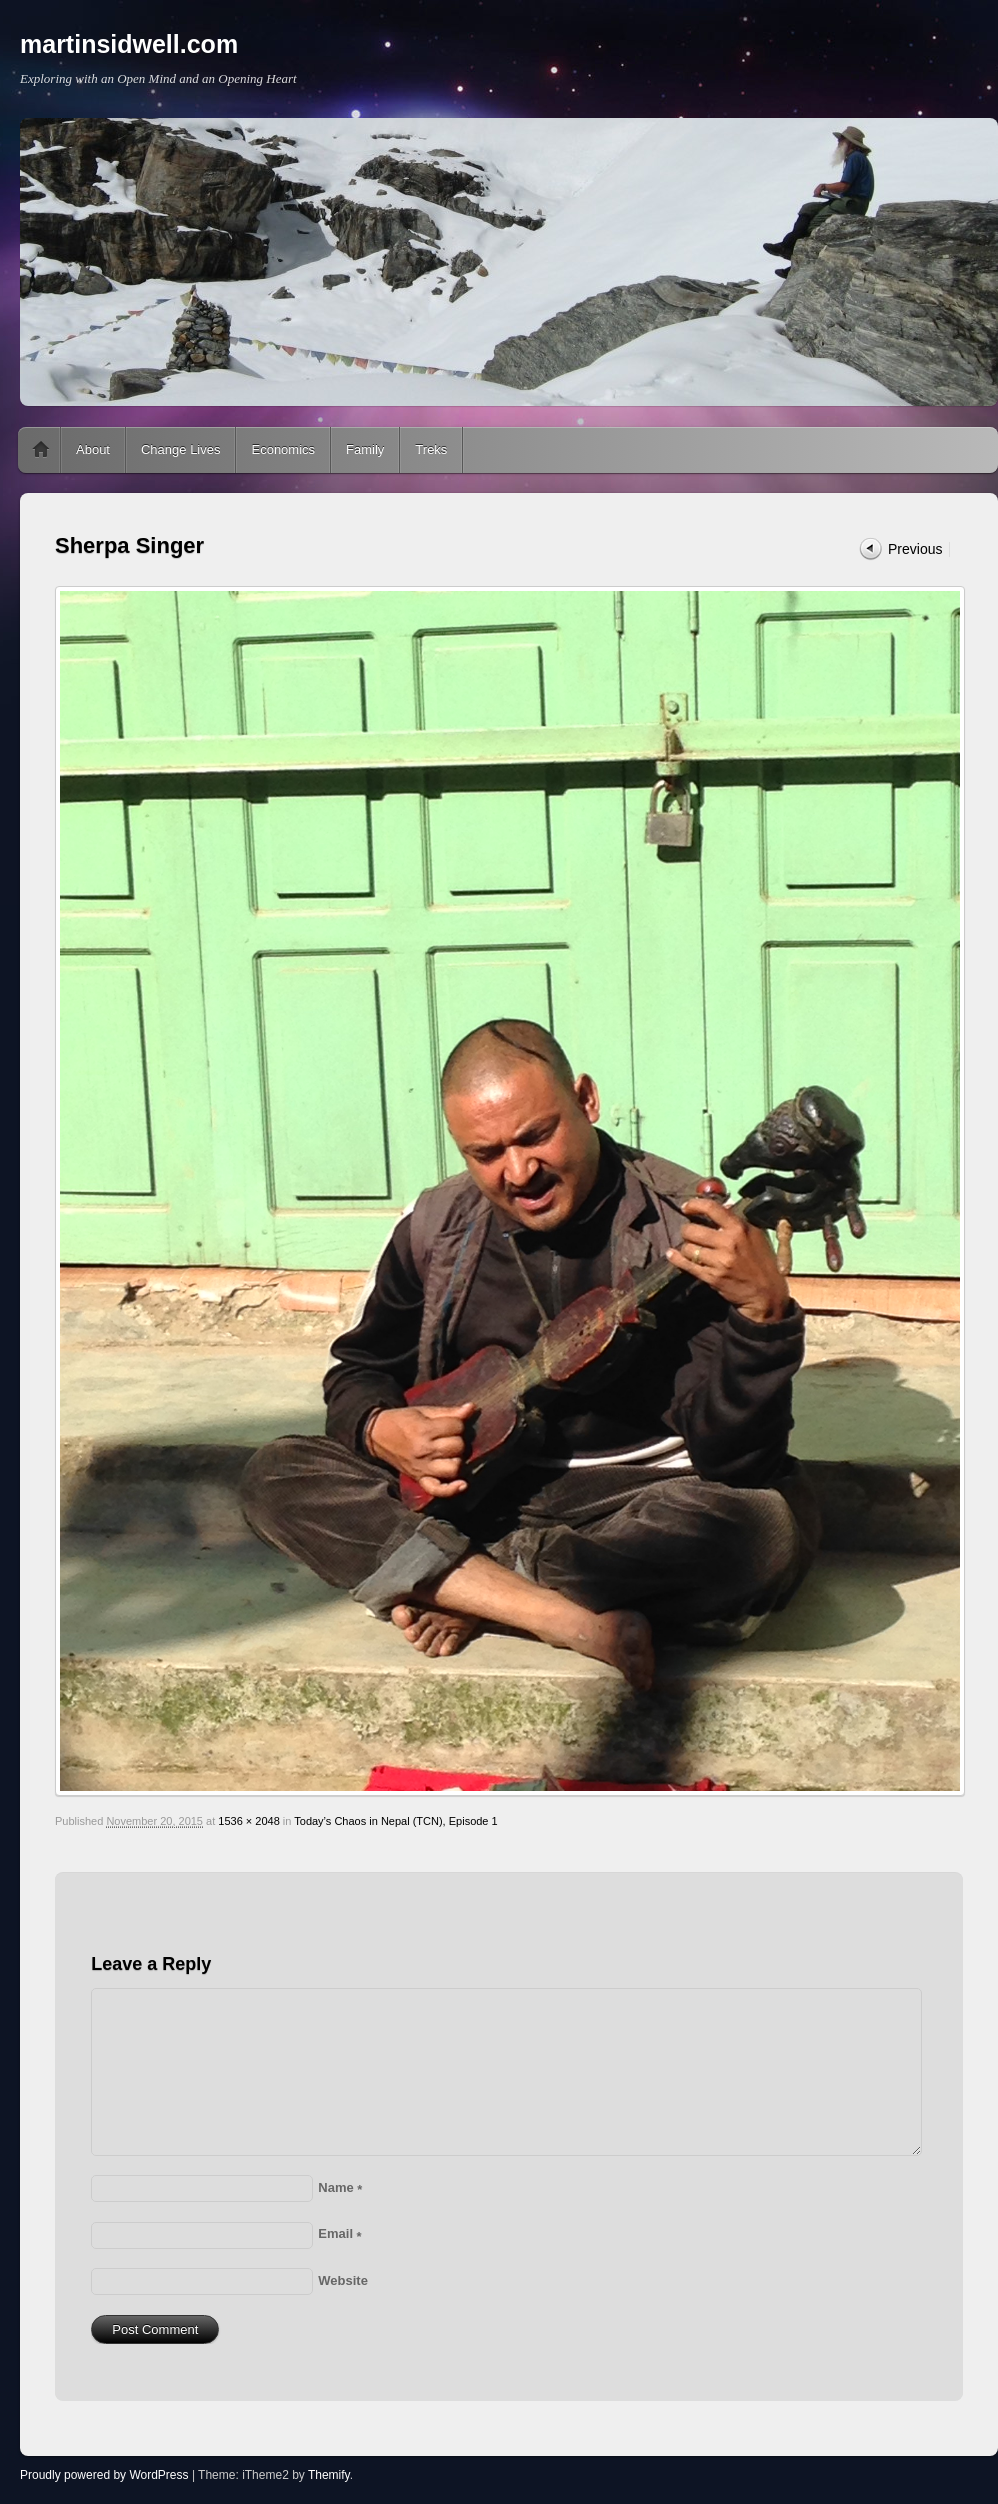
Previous (915, 549)
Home (41, 450)
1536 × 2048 (248, 1821)
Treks (431, 449)
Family (365, 449)
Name (340, 2187)
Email (339, 2233)
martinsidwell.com (129, 44)
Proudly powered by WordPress (104, 2475)
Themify (329, 2475)
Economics (283, 449)
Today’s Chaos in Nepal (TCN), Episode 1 (395, 1821)
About (93, 449)
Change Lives (181, 449)
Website (343, 2280)
